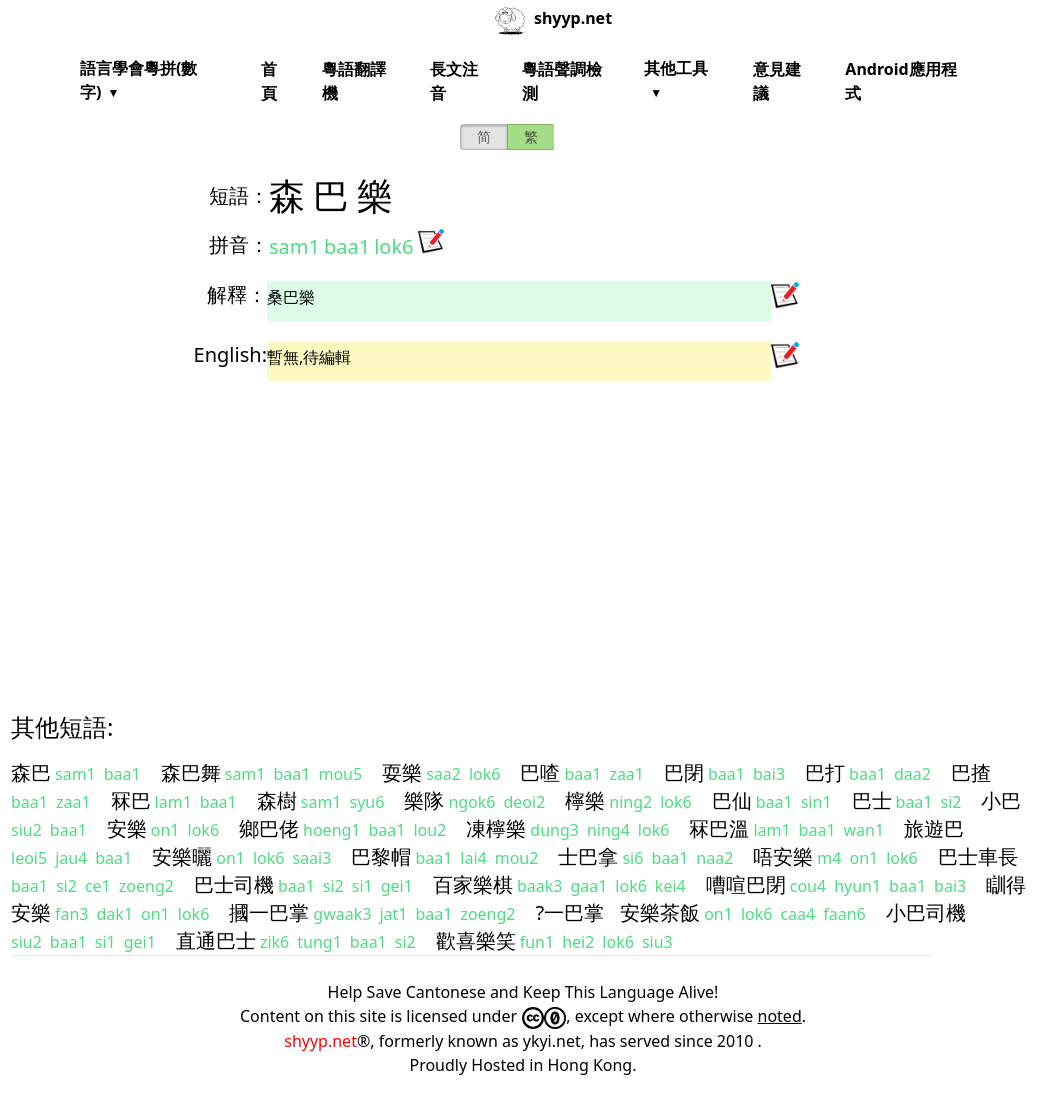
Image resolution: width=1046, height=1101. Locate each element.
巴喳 (540, 772)
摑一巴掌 (269, 912)
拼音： (239, 244)
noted (780, 1016)
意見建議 (777, 81)
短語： (239, 195)
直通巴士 (216, 940)
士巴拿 (588, 856)
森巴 (31, 772)
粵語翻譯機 (354, 81)
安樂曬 (182, 856)
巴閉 (684, 772)
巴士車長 (978, 856)
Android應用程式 (900, 81)
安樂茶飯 (660, 912)
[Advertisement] (523, 529)
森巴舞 (191, 772)
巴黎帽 (381, 856)
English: (230, 354)
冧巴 (131, 800)
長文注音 (454, 81)
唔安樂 (783, 856)
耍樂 (402, 772)
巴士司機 (234, 884)
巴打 (825, 772)
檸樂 (585, 800)
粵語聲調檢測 (562, 81)
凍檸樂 (496, 828)
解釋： (237, 294)
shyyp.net (320, 1041)
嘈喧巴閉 (746, 884)
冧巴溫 (719, 828)
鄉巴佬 (269, 828)
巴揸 (971, 772)
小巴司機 (926, 912)
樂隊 (424, 800)
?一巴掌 (569, 912)
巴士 (872, 800)
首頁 (269, 81)
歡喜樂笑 (476, 940)
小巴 (1001, 800)
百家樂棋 (473, 884)
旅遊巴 (934, 828)
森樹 (277, 800)
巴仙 (732, 800)
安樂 (127, 828)
